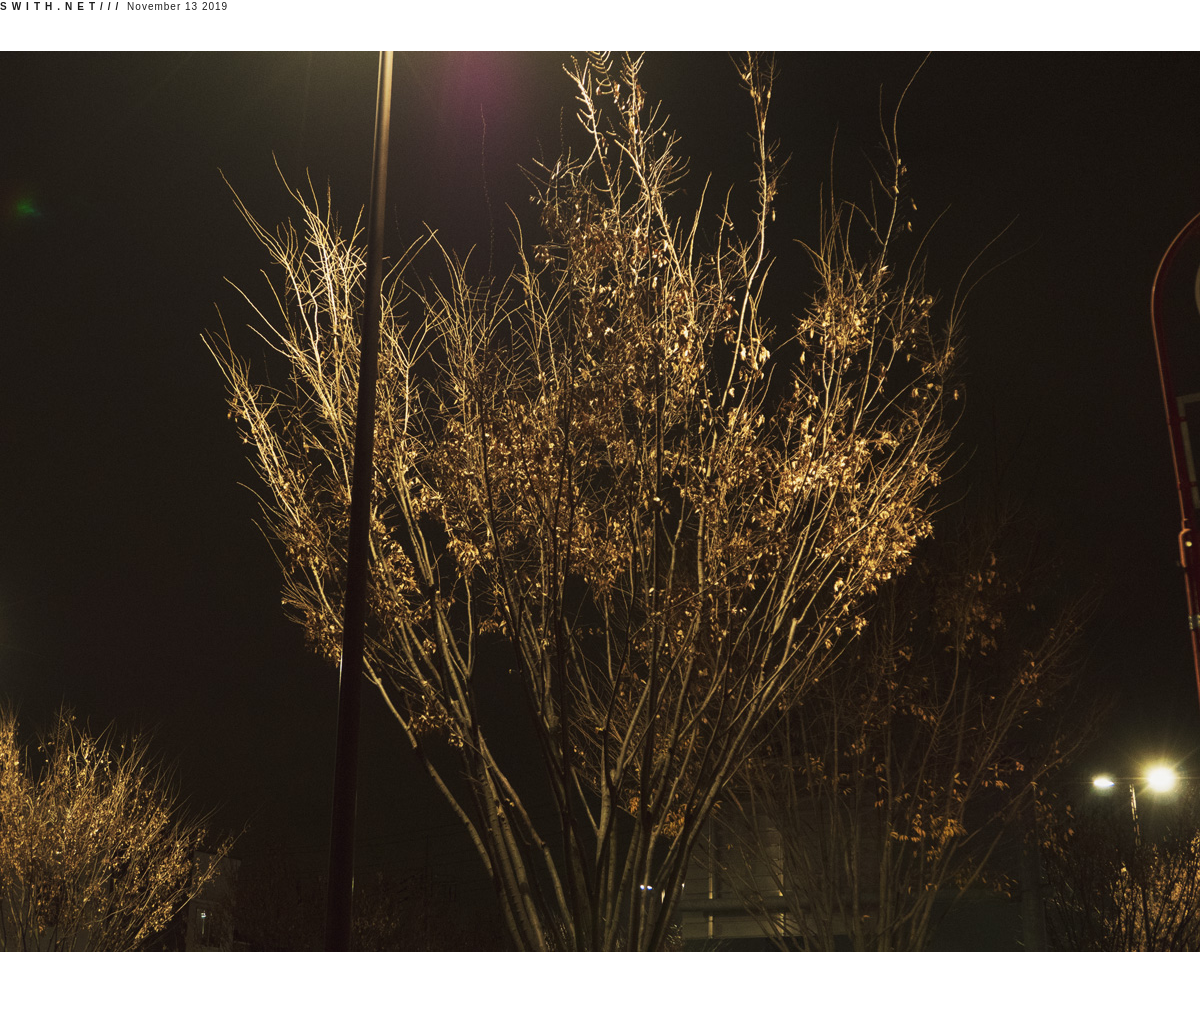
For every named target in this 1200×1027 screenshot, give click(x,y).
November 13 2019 (114, 6)
